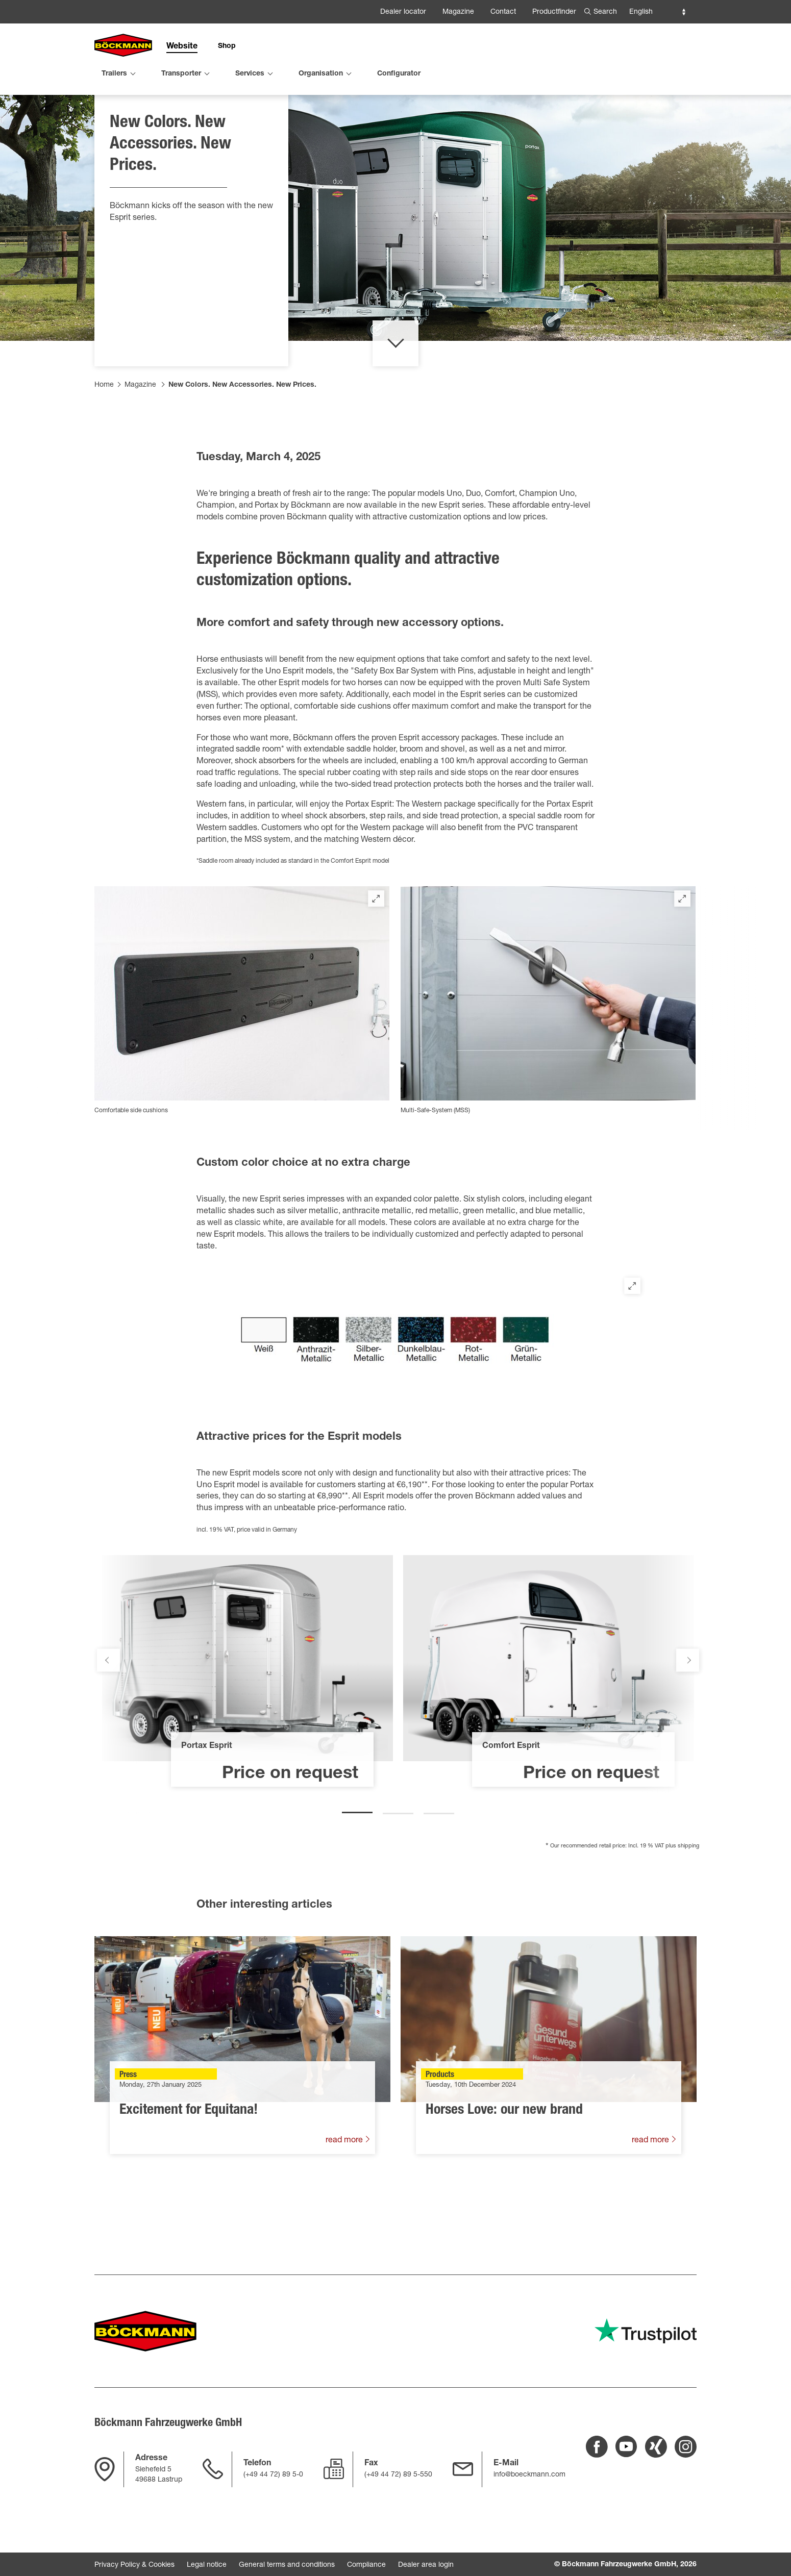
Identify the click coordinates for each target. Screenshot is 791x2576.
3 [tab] (439, 1863)
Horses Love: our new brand (504, 2165)
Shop (227, 46)
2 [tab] (398, 1863)
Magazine (458, 12)
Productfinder (554, 12)
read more (345, 2195)
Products (440, 2129)
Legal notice (207, 2565)
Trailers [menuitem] (114, 74)
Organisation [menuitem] (321, 74)
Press (128, 2129)
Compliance (366, 2565)
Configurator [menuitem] (399, 74)
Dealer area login (426, 2565)
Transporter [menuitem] (181, 74)
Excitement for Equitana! (188, 2165)
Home (104, 439)
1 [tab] (357, 1863)
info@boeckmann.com (529, 2475)
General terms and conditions (287, 2565)
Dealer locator (403, 12)
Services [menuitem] (249, 74)
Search (605, 12)
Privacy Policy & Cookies (134, 2565)
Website (181, 47)
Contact (503, 12)
